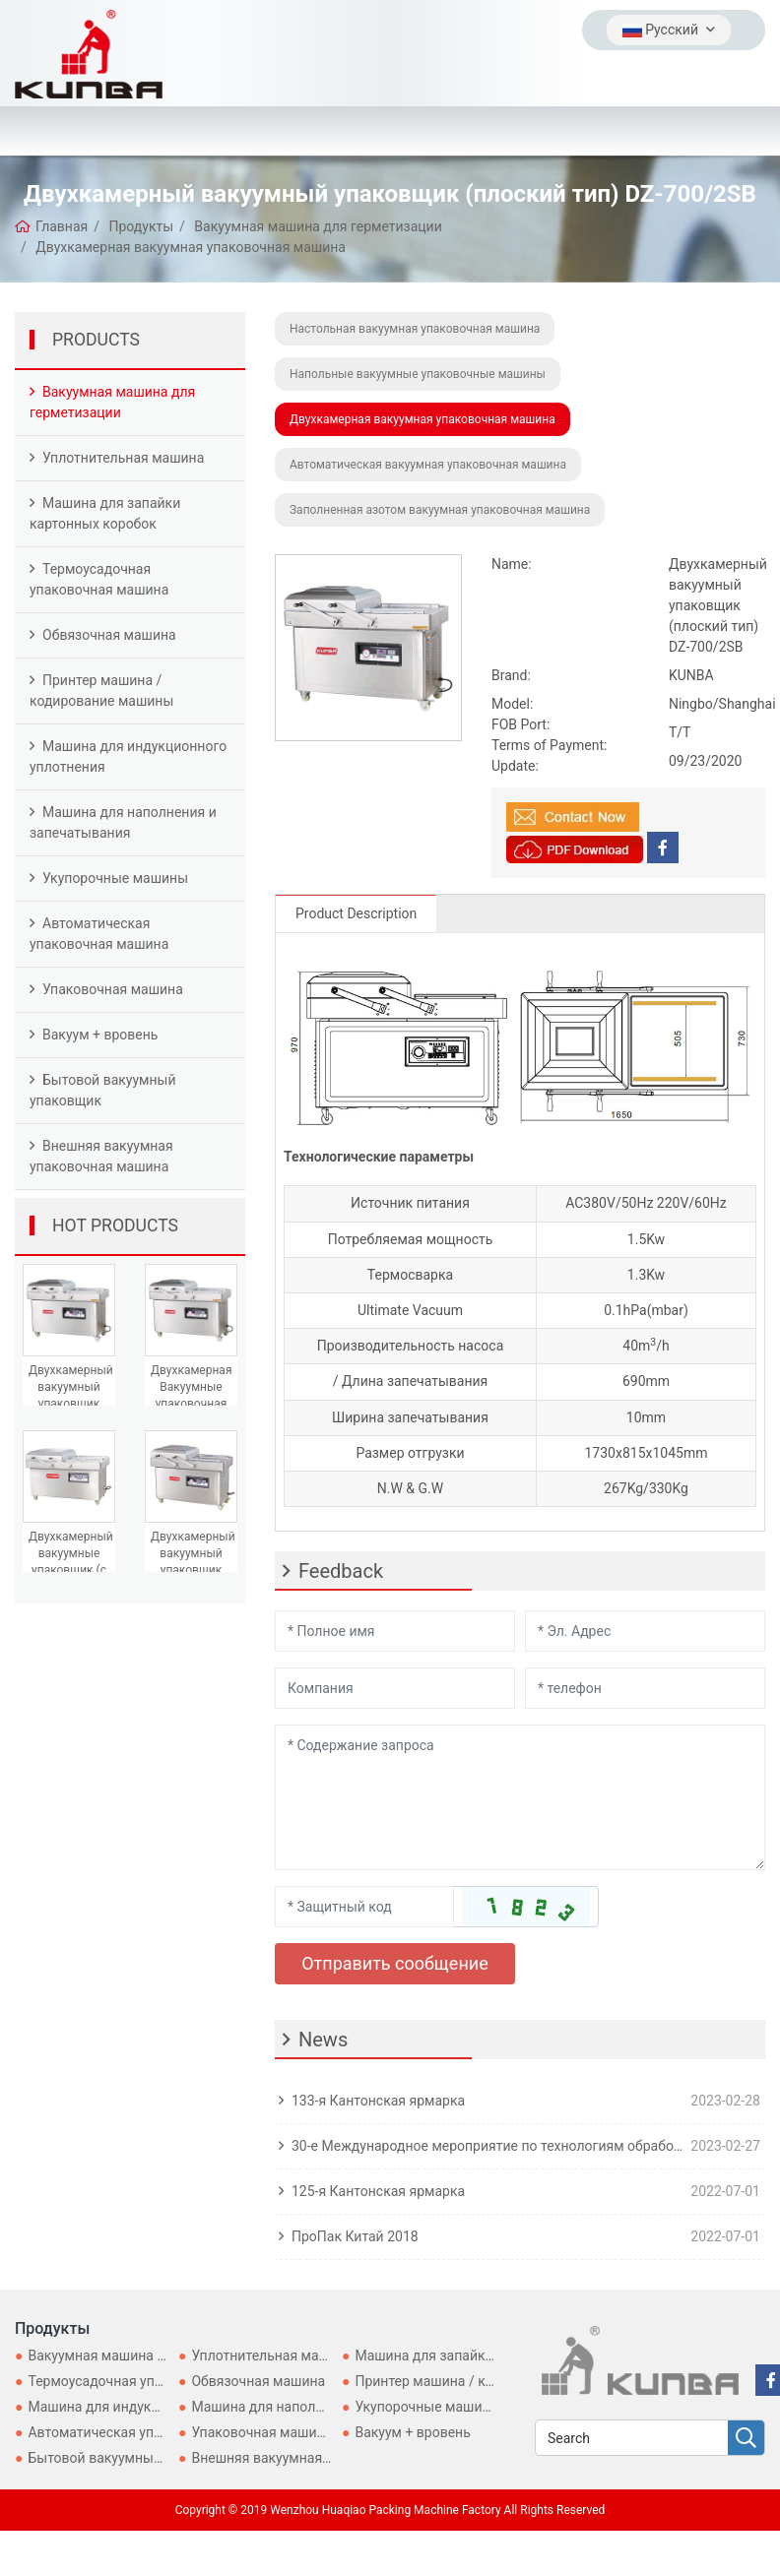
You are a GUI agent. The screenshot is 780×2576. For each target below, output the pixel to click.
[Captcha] (364, 1906)
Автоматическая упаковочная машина (99, 933)
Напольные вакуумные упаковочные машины (418, 374)
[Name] (395, 1631)
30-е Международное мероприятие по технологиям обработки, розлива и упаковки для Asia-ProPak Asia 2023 (487, 2146)
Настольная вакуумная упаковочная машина (415, 329)
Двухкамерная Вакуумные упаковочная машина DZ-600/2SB (191, 1404)
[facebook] (663, 847)
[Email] (645, 1631)
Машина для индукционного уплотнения (128, 756)
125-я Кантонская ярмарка (378, 2191)
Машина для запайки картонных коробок (105, 513)
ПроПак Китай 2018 (355, 2236)
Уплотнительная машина (123, 458)
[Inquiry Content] (520, 1797)
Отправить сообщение (394, 1963)
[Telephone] (645, 1688)
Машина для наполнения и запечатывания (123, 822)
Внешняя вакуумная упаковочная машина (101, 1156)
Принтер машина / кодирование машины (101, 690)
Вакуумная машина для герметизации (112, 402)
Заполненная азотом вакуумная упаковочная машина (440, 510)
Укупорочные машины (115, 878)
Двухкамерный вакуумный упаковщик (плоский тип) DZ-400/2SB (71, 1404)
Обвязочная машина (109, 635)
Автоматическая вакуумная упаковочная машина (428, 464)
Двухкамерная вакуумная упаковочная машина (422, 419)
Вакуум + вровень (100, 1034)
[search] (746, 2438)
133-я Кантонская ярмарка (378, 2100)
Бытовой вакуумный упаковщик (103, 1090)
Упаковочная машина (112, 989)
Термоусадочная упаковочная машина (99, 579)
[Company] (395, 1688)
